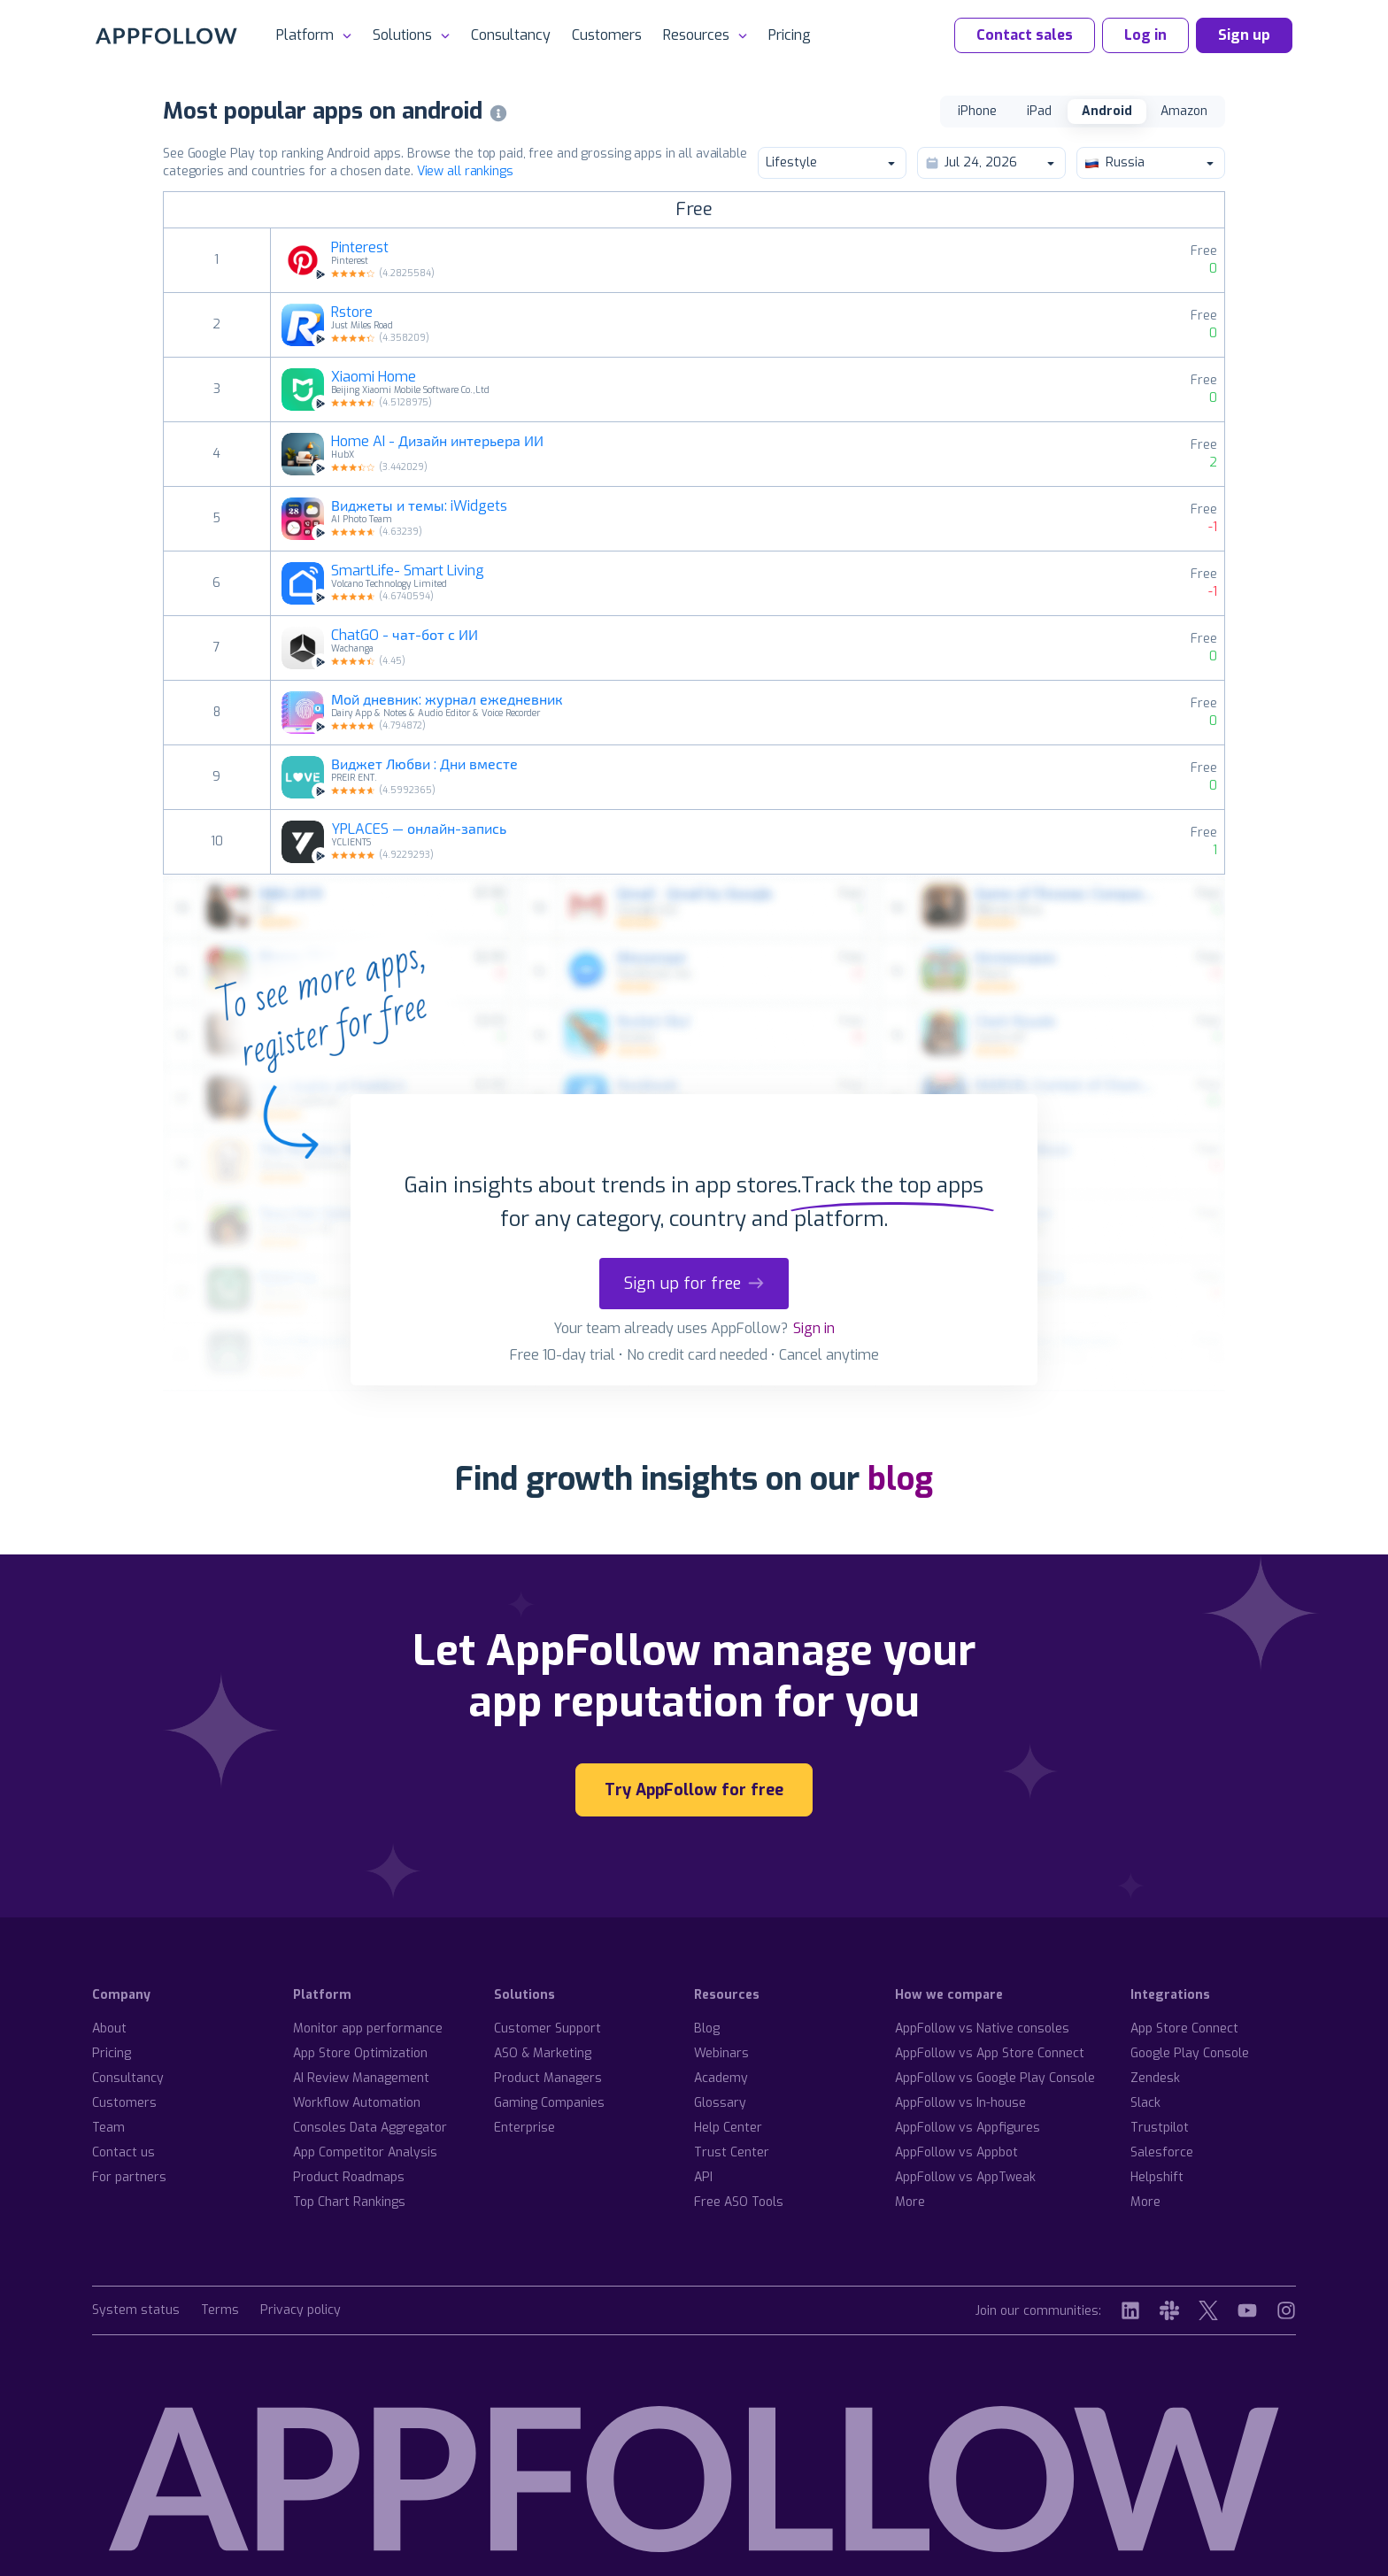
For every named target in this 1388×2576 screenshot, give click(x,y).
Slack (1145, 2102)
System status (136, 2310)
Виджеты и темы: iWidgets (419, 506)
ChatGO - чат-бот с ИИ (404, 636)
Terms (220, 2310)
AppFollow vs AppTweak (965, 2177)
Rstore (352, 312)
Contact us (123, 2152)
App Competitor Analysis (365, 2152)
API (703, 2177)
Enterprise (524, 2127)
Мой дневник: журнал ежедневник (447, 700)
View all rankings (465, 171)
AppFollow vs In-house (960, 2102)
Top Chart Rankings (349, 2202)
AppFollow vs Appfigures (967, 2127)
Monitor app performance (368, 2028)
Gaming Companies (549, 2102)
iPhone (977, 111)
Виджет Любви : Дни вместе (424, 765)
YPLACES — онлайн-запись (418, 829)
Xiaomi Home (373, 377)
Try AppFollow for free (694, 1790)
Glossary (720, 2102)
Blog (707, 2028)
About (109, 2028)
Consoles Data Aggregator (370, 2127)
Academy (721, 2078)
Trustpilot (1159, 2127)
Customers (607, 35)
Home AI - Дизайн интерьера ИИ (437, 442)
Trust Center (731, 2152)
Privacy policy (300, 2310)
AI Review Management (361, 2078)
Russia (1149, 162)
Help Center (728, 2127)
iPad (1039, 111)
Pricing (789, 35)
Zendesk (1155, 2078)
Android (1107, 111)
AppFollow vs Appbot (956, 2152)
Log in (1145, 35)
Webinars (721, 2053)
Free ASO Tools (738, 2202)
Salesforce (1161, 2152)
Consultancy (511, 35)
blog (900, 1479)
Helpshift (1157, 2177)
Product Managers (548, 2078)
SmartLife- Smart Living (407, 571)
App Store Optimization (360, 2053)
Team (108, 2127)
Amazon (1184, 111)
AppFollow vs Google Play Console (995, 2078)
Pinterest (360, 248)
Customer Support (547, 2028)
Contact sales (1024, 35)
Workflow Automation (356, 2102)
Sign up (1244, 35)
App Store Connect (1184, 2028)
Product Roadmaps (349, 2177)
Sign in (814, 1328)
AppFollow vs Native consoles (982, 2028)
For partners (129, 2177)
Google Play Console (1189, 2053)
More (910, 2202)
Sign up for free (694, 1283)
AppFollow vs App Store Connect (989, 2053)
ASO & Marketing (542, 2053)
